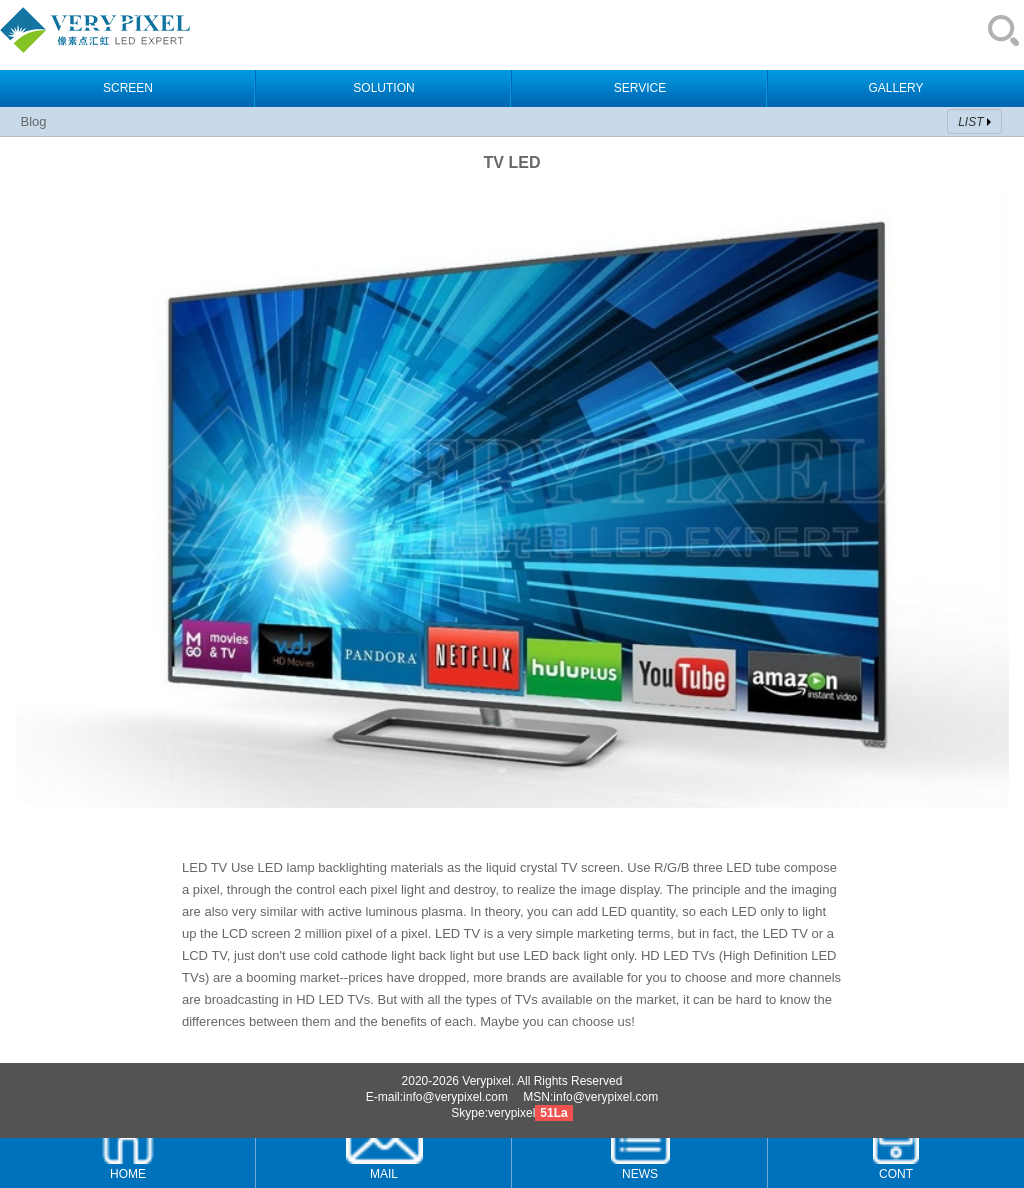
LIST (970, 122)
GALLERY (895, 88)
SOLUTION (383, 88)
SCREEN (128, 88)
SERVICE (640, 88)
